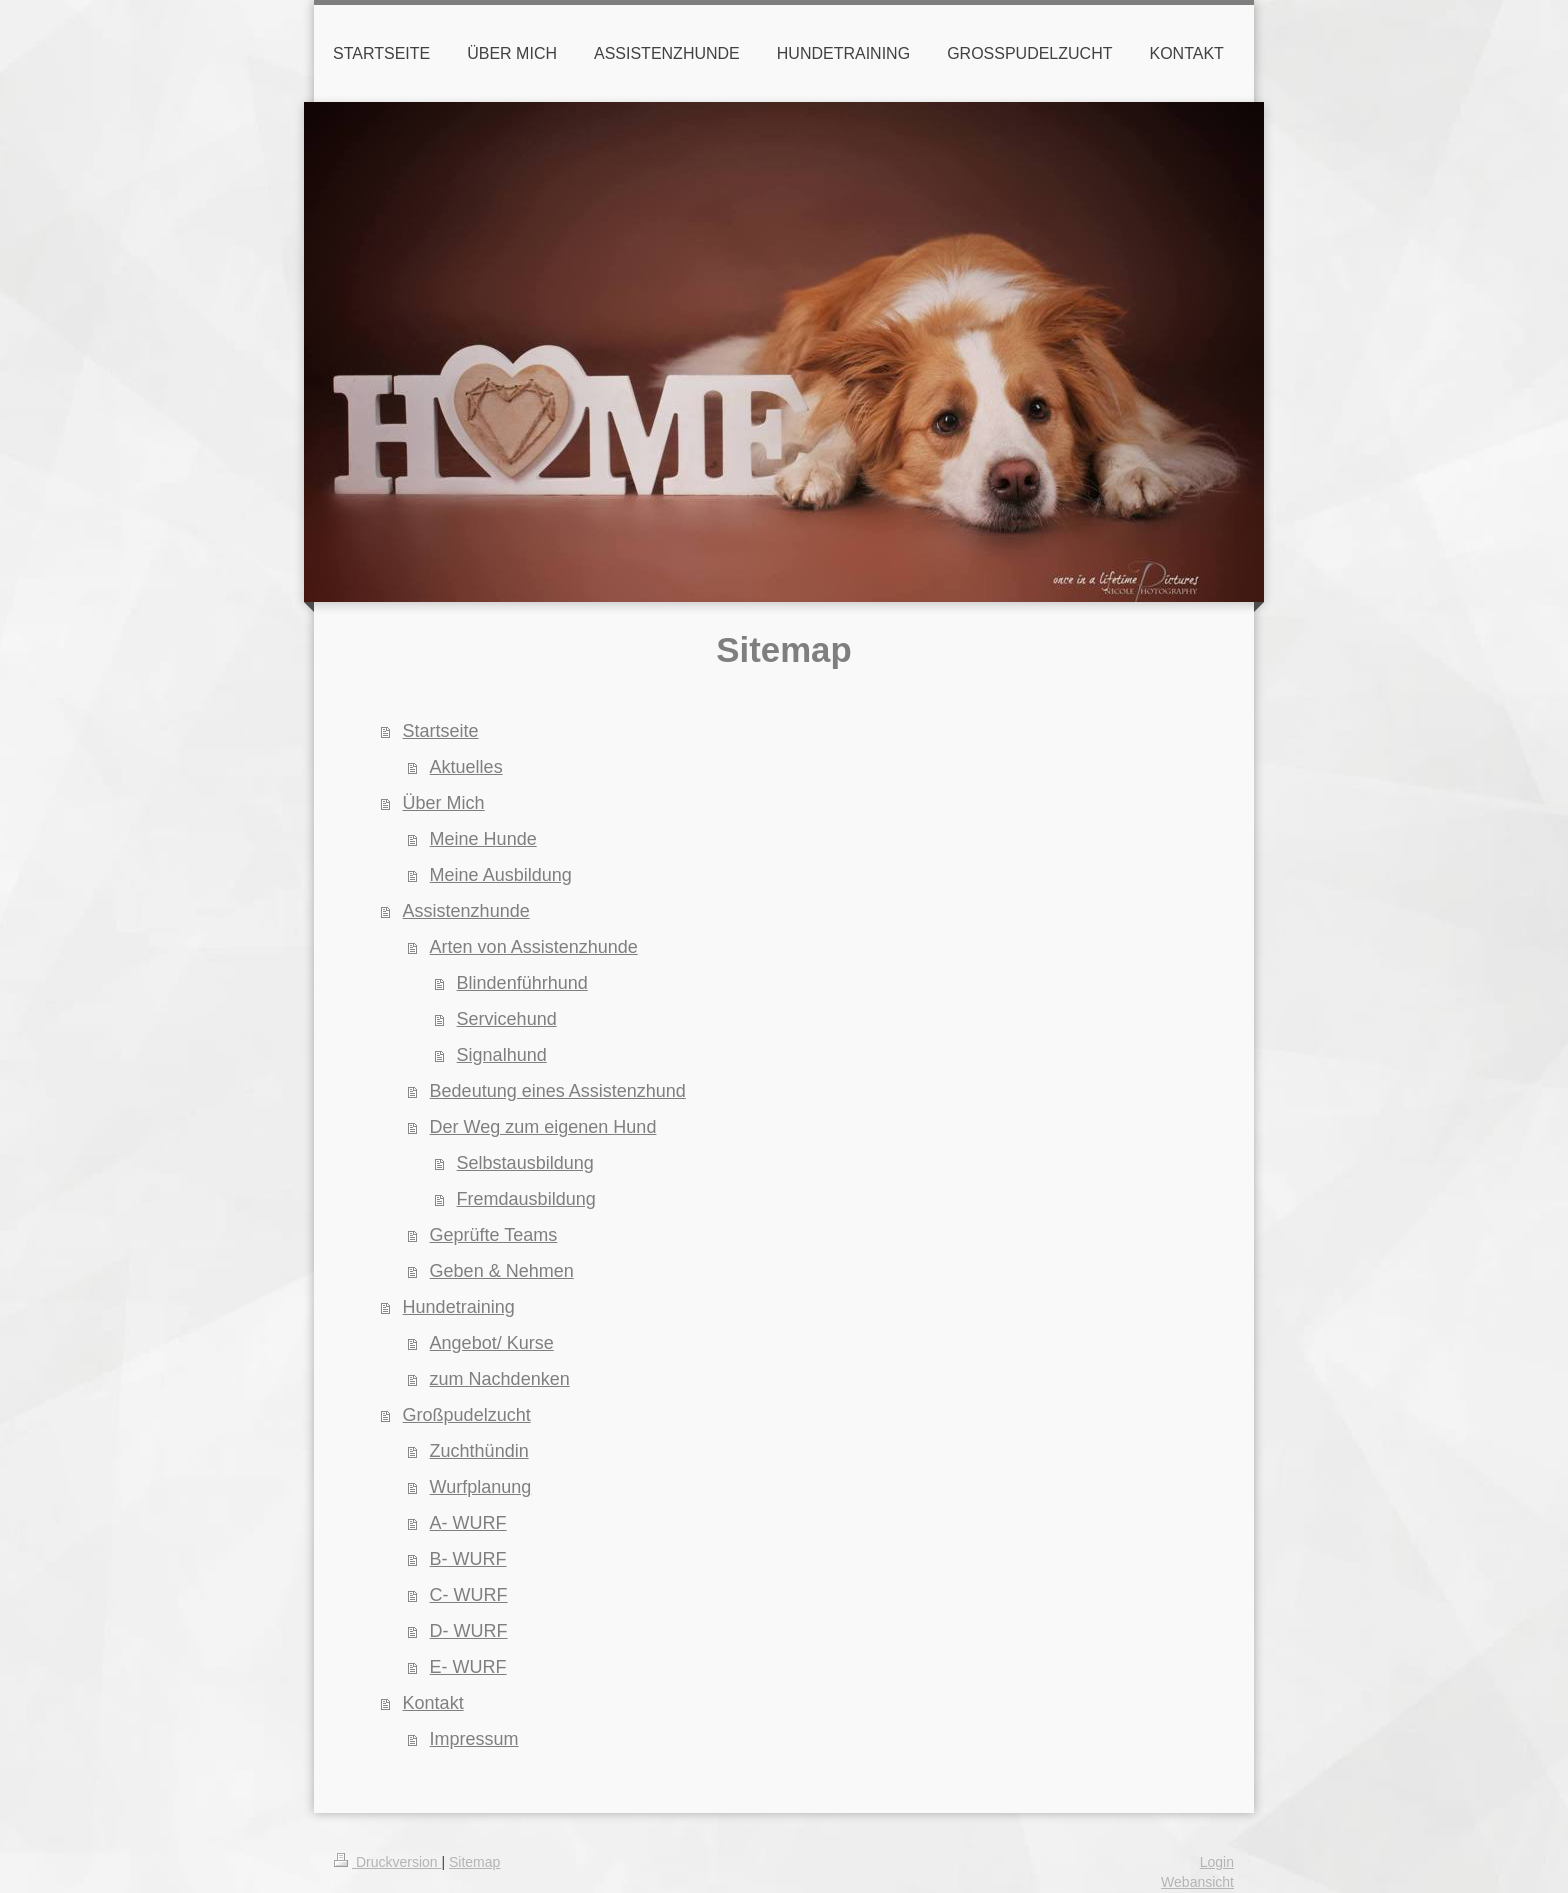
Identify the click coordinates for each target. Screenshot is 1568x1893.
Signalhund (502, 1055)
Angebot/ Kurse (492, 1343)
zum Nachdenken (500, 1379)
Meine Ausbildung (501, 875)
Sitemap (474, 1862)
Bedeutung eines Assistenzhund (558, 1091)
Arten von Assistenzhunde (534, 947)
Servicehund (507, 1019)
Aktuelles (466, 767)
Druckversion (387, 1862)
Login (1217, 1862)
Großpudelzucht (467, 1415)
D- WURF (469, 1631)
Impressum (474, 1739)
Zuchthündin (479, 1451)
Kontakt (433, 1703)
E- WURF (468, 1667)
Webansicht (1197, 1882)
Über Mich (444, 803)
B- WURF (468, 1559)
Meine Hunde (483, 839)
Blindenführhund (522, 983)
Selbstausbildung (525, 1163)
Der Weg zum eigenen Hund (543, 1127)
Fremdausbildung (526, 1199)
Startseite (441, 731)
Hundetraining (459, 1307)
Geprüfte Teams (494, 1235)
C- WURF (469, 1595)
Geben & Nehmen (502, 1271)
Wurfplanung (481, 1487)
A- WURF (468, 1523)
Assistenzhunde (466, 911)
